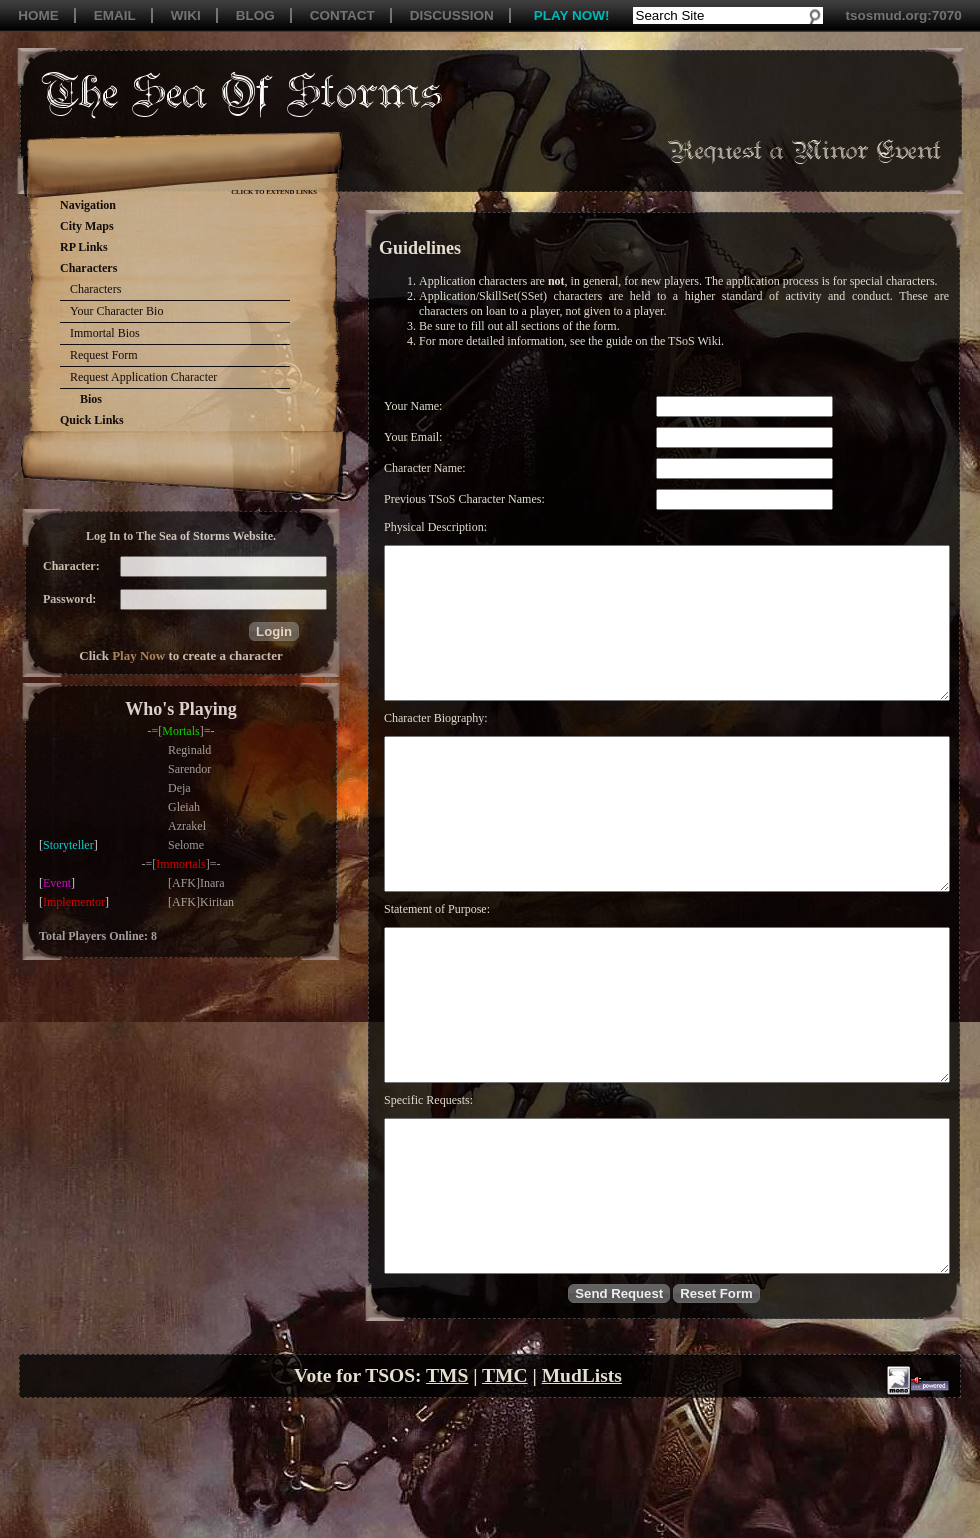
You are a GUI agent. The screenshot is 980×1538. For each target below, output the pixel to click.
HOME (38, 15)
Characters (95, 289)
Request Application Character (143, 377)
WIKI (186, 15)
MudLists (582, 1495)
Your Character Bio (116, 311)
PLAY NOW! (572, 15)
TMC (505, 1495)
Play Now (138, 655)
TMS (447, 1495)
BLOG (255, 15)
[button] (274, 631)
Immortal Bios (105, 333)
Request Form (104, 355)
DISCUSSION (452, 15)
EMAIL (115, 15)
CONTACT (342, 15)
